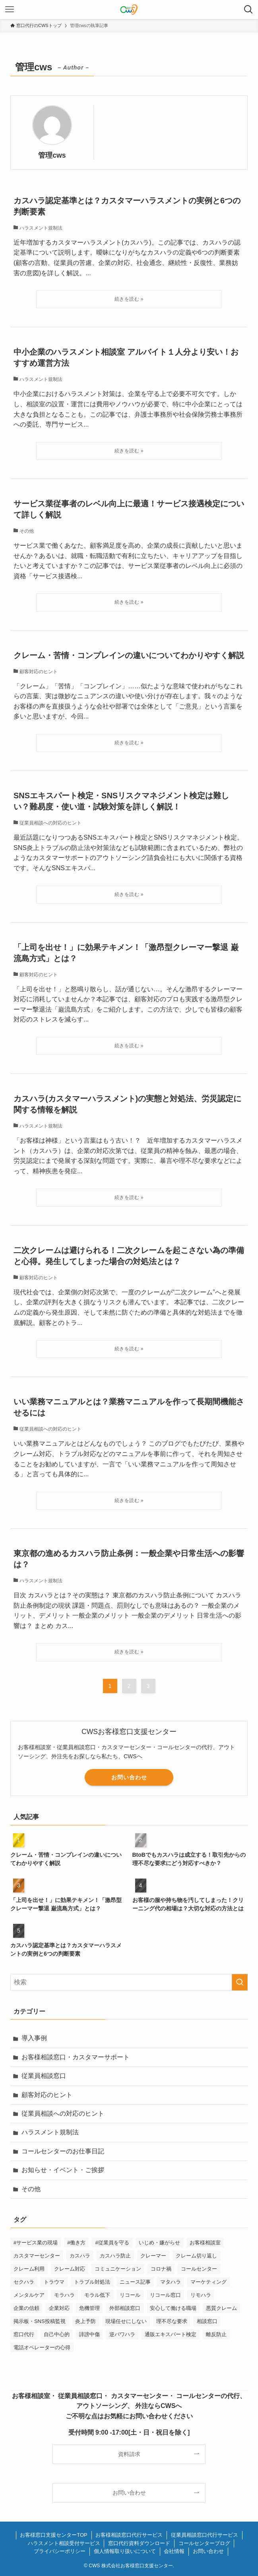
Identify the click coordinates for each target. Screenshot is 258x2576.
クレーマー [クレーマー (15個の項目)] (153, 2256)
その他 (31, 2189)
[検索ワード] (129, 1982)
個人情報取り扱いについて (125, 2551)
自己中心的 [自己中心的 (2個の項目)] (57, 2334)
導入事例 (34, 2038)
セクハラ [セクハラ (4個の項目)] (24, 2282)
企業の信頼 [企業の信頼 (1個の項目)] (26, 2308)
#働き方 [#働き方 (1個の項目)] (76, 2243)
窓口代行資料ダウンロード (139, 2543)
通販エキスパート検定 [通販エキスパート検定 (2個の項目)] (170, 2334)
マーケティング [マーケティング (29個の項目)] (208, 2282)
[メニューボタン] (9, 9)
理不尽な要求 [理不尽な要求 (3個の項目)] (171, 2321)
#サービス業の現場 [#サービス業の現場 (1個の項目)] (36, 2243)
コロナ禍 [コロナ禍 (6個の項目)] (161, 2269)
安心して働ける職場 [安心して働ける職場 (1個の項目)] (173, 2308)
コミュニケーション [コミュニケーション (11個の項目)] (118, 2269)
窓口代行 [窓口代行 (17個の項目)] (24, 2334)
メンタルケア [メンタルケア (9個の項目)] (29, 2295)
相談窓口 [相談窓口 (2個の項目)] (207, 2321)
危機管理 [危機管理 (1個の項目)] (89, 2308)
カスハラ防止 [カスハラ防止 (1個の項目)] (115, 2256)
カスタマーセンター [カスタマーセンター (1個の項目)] (37, 2256)
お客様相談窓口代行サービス (129, 2535)
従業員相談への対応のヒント (62, 2113)
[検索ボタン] (248, 9)
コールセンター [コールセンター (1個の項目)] (199, 2269)
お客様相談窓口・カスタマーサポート (75, 2057)
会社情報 (174, 2551)
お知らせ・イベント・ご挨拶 (62, 2170)
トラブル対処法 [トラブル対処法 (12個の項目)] (92, 2282)
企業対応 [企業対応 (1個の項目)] (59, 2308)
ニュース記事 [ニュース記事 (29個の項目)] (135, 2282)
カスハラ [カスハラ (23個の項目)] (80, 2256)
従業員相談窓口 (43, 2075)
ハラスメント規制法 (50, 2132)
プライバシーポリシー (59, 2551)
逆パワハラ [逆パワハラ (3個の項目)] (122, 2334)
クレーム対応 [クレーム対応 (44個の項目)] (69, 2269)
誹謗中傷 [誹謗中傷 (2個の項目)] (89, 2334)
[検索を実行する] (240, 1982)
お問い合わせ (129, 1777)
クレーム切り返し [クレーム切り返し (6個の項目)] (196, 2256)
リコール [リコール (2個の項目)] (130, 2295)
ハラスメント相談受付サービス (64, 2543)
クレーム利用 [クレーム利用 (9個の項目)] (29, 2269)
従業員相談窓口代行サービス (204, 2535)
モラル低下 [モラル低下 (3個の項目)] (97, 2295)
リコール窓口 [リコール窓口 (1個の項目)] (165, 2295)
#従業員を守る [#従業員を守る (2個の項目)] (112, 2243)
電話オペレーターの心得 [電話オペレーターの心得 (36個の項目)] (42, 2347)
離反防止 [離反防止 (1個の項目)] (216, 2334)
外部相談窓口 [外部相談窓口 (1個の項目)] (124, 2308)
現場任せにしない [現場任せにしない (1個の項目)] (126, 2321)
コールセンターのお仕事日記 (62, 2151)
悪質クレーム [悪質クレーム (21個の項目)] (221, 2308)
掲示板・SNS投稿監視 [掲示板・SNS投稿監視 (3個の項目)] (40, 2321)
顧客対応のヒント (46, 2094)
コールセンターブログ (204, 2543)
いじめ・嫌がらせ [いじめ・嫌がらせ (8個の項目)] (159, 2243)
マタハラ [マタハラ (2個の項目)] (170, 2282)
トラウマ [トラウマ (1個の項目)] (54, 2282)
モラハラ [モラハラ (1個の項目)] (64, 2295)
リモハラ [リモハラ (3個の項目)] (200, 2295)
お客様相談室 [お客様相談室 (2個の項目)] (205, 2243)
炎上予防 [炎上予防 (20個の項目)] (85, 2321)
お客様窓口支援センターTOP (53, 2535)
